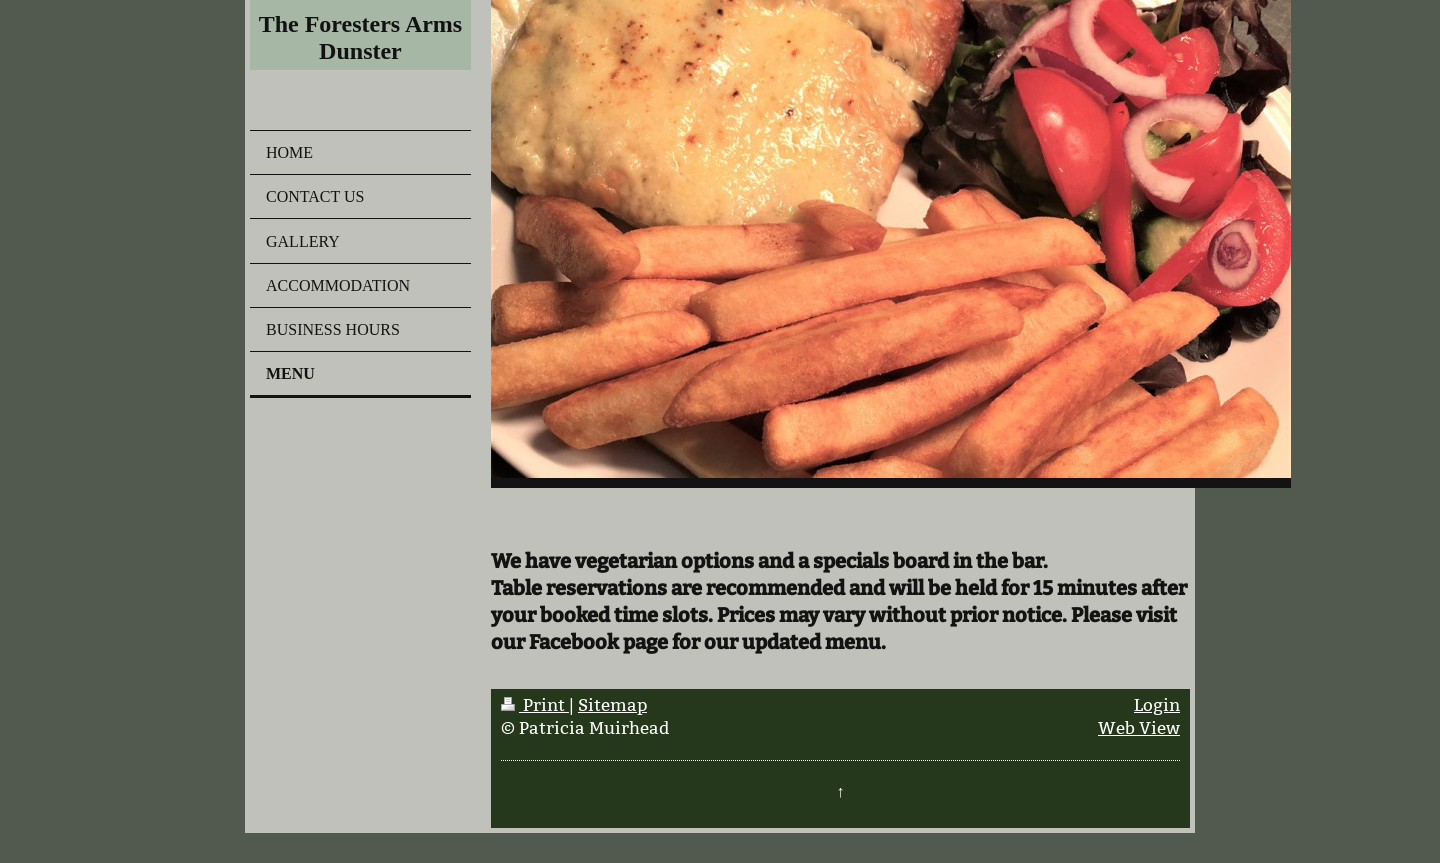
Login (1157, 705)
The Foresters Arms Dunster (361, 37)
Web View (1139, 728)
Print (535, 705)
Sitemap (612, 705)
